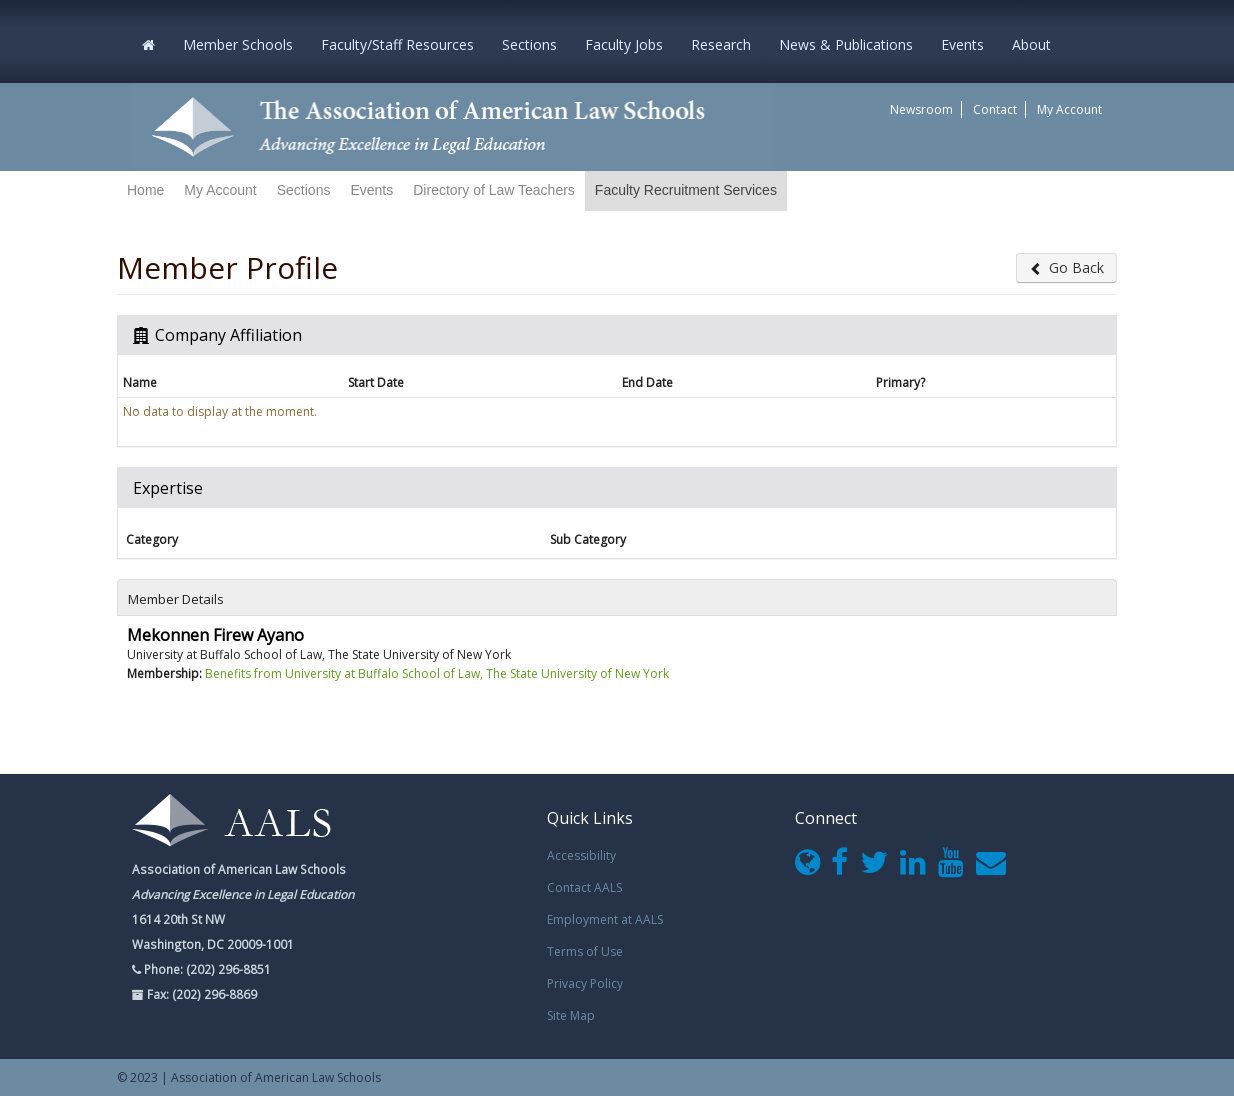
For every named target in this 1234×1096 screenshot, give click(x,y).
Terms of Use (585, 951)
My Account (1069, 109)
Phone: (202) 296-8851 (206, 969)
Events (962, 44)
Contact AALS (584, 887)
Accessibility (581, 855)
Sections (529, 44)
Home (145, 190)
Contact (995, 109)
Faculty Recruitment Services (686, 190)
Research (721, 44)
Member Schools (238, 44)
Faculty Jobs (624, 44)
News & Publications (846, 44)
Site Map (571, 1015)
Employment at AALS (605, 919)
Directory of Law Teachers (494, 190)
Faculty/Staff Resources (397, 44)
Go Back (1066, 267)
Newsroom (921, 109)
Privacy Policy (585, 983)
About (1031, 44)
